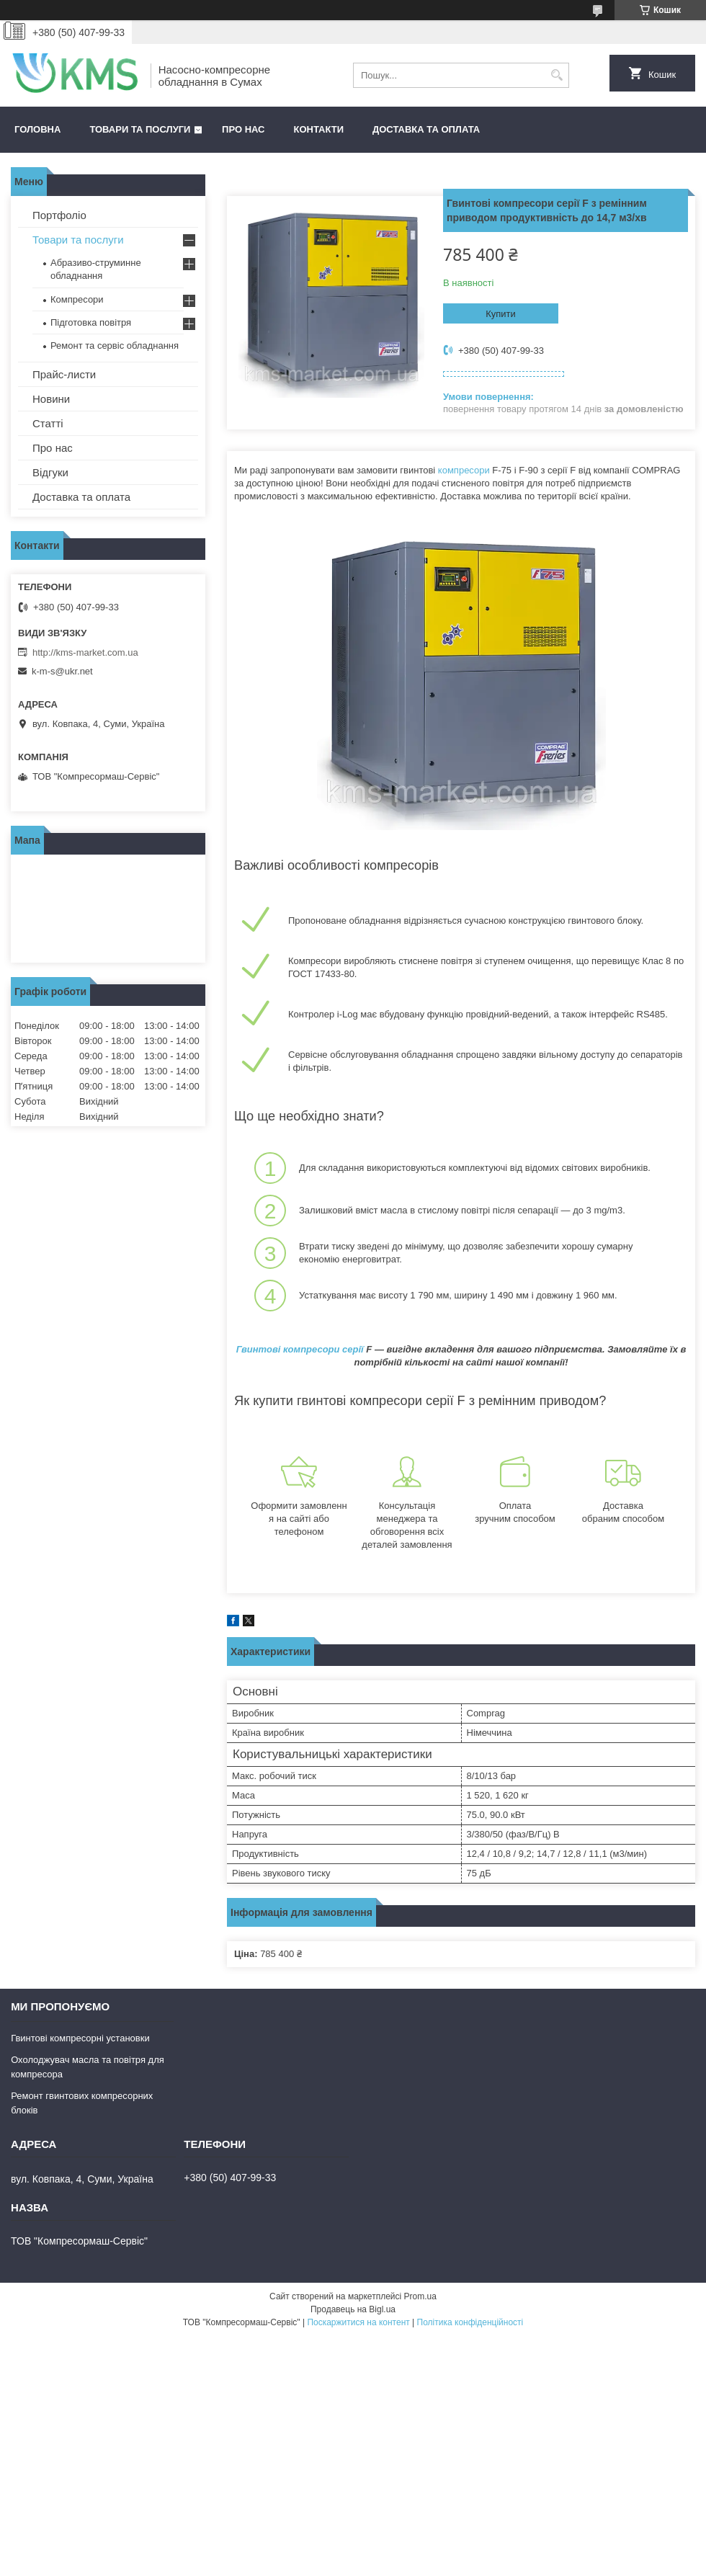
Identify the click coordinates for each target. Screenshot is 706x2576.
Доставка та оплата (426, 129)
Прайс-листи (64, 374)
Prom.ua (420, 2296)
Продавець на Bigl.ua (353, 2309)
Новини (51, 399)
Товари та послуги (139, 129)
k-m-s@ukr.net (62, 671)
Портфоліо (59, 215)
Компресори (77, 299)
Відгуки (50, 472)
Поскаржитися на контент (358, 2322)
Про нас (243, 129)
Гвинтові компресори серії (300, 1349)
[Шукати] (556, 75)
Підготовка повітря (90, 322)
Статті (47, 423)
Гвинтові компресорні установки (80, 2038)
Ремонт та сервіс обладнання (114, 345)
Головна (37, 129)
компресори (464, 470)
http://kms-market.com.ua (85, 652)
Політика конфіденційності (470, 2322)
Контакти (319, 129)
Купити (501, 313)
